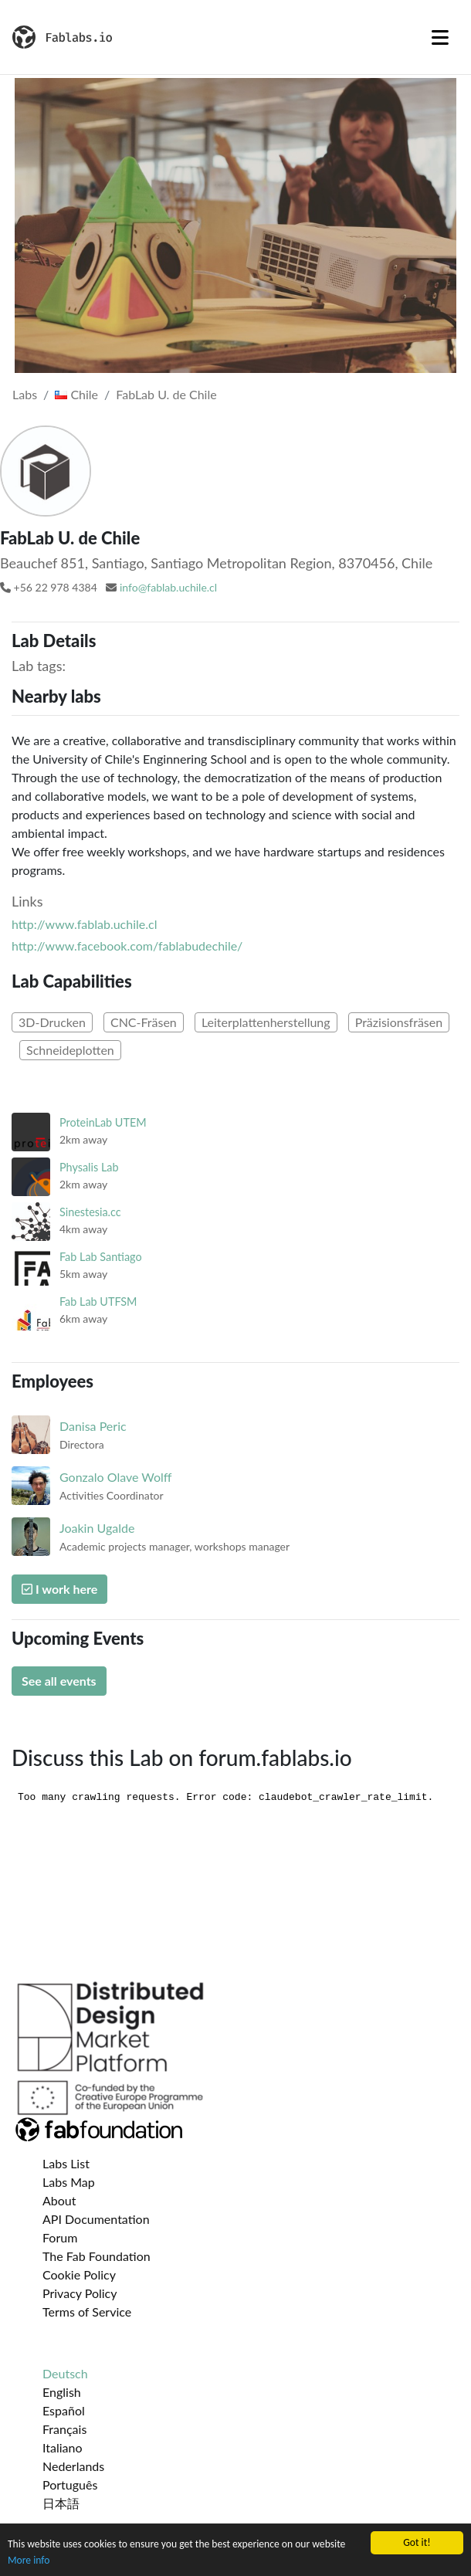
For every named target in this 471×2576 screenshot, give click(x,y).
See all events (59, 1680)
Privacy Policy (79, 2293)
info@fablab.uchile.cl (168, 587)
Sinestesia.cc (90, 1212)
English (61, 2391)
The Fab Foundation (96, 2256)
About (59, 2200)
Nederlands (73, 2466)
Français (64, 2429)
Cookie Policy (79, 2274)
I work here (59, 1588)
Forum (59, 2237)
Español (63, 2410)
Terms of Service (86, 2311)
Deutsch (65, 2373)
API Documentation (96, 2219)
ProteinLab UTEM (103, 1122)
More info (28, 2561)
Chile (76, 394)
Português (69, 2484)
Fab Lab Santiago (100, 1256)
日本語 (61, 2503)
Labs (24, 394)
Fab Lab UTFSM (98, 1301)
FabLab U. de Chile (166, 394)
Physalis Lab (89, 1167)
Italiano (62, 2447)
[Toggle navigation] (440, 37)
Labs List (66, 2163)
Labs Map (68, 2181)
